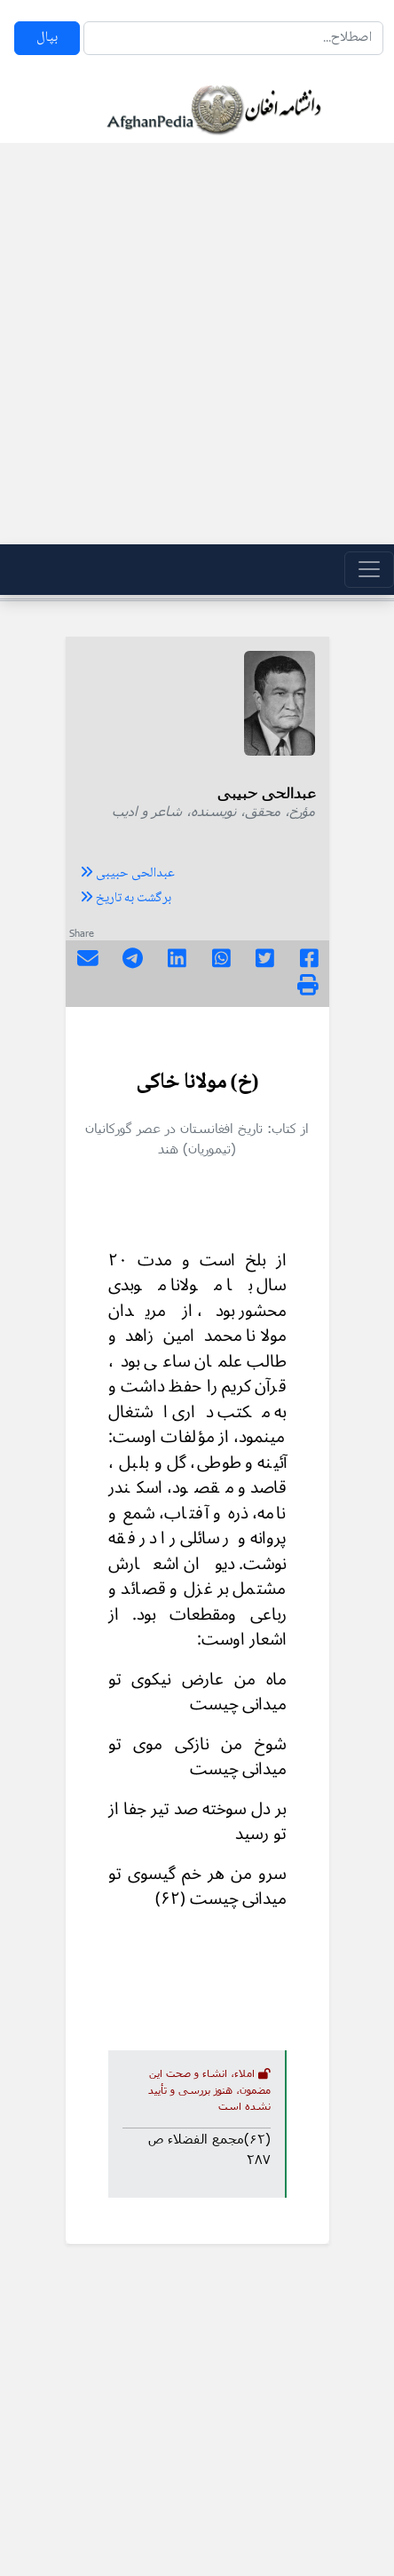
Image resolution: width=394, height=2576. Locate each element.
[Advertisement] (191, 343)
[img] (308, 984)
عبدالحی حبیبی (127, 873)
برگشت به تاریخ (125, 898)
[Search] (233, 38)
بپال (47, 38)
